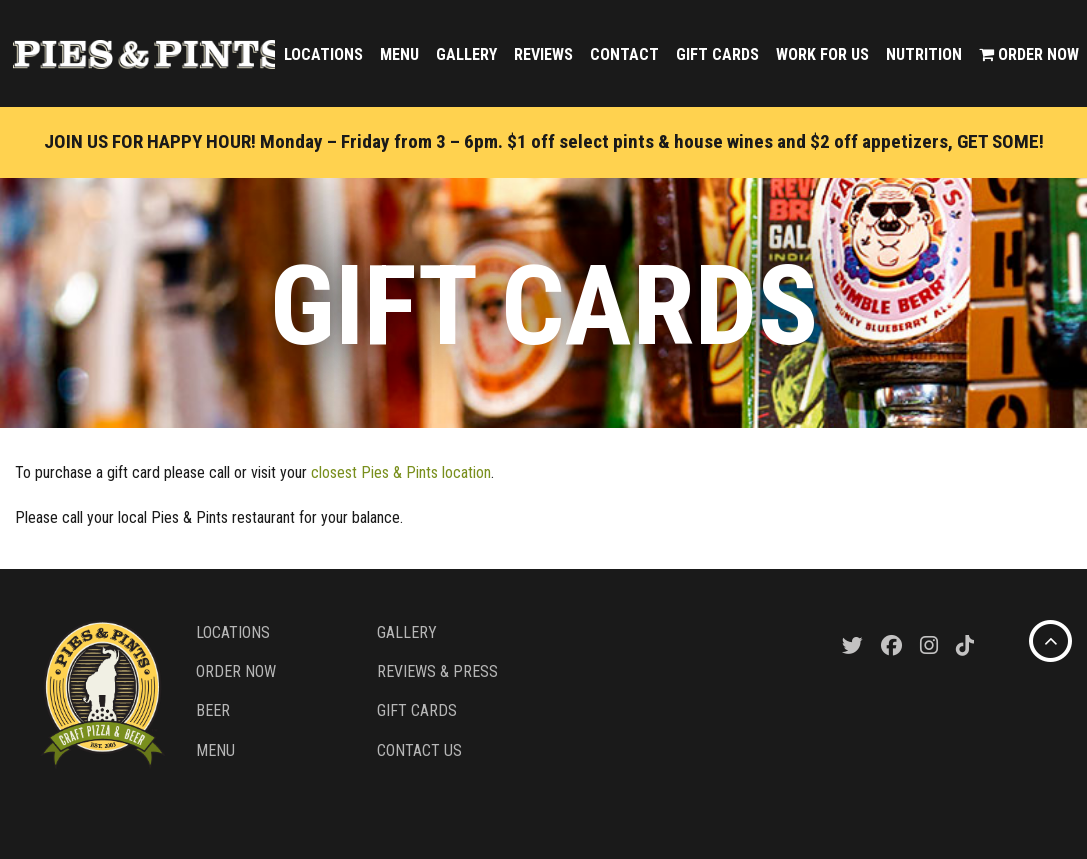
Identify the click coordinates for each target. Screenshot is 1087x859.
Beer (213, 710)
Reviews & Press (437, 671)
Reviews (543, 54)
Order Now (1029, 54)
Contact (624, 54)
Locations (323, 54)
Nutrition (924, 54)
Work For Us (822, 54)
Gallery (466, 54)
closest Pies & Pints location (401, 472)
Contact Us (419, 750)
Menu (399, 54)
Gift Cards (717, 54)
